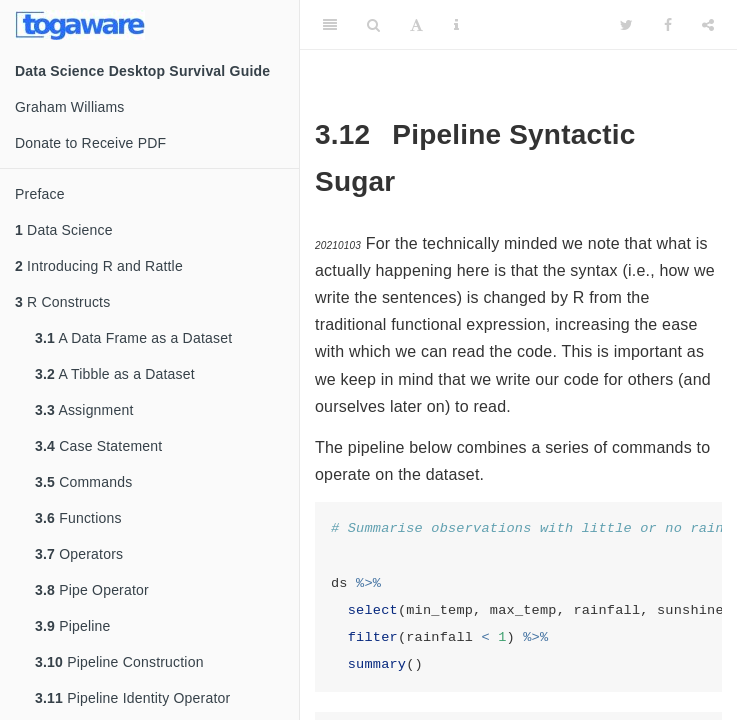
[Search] (373, 25)
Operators (79, 554)
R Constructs (62, 302)
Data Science (64, 230)
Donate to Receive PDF (90, 143)
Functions (78, 518)
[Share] (708, 25)
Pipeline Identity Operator (132, 698)
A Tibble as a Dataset (115, 374)
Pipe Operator (92, 590)
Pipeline (73, 626)
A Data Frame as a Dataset (133, 338)
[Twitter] (626, 25)
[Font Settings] (416, 25)
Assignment (84, 410)
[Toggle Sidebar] (330, 25)
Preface (40, 194)
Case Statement (98, 446)
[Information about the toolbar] (456, 25)
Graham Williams (70, 107)
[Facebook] (668, 25)
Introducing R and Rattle (99, 266)
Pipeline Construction (119, 662)
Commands (83, 482)
